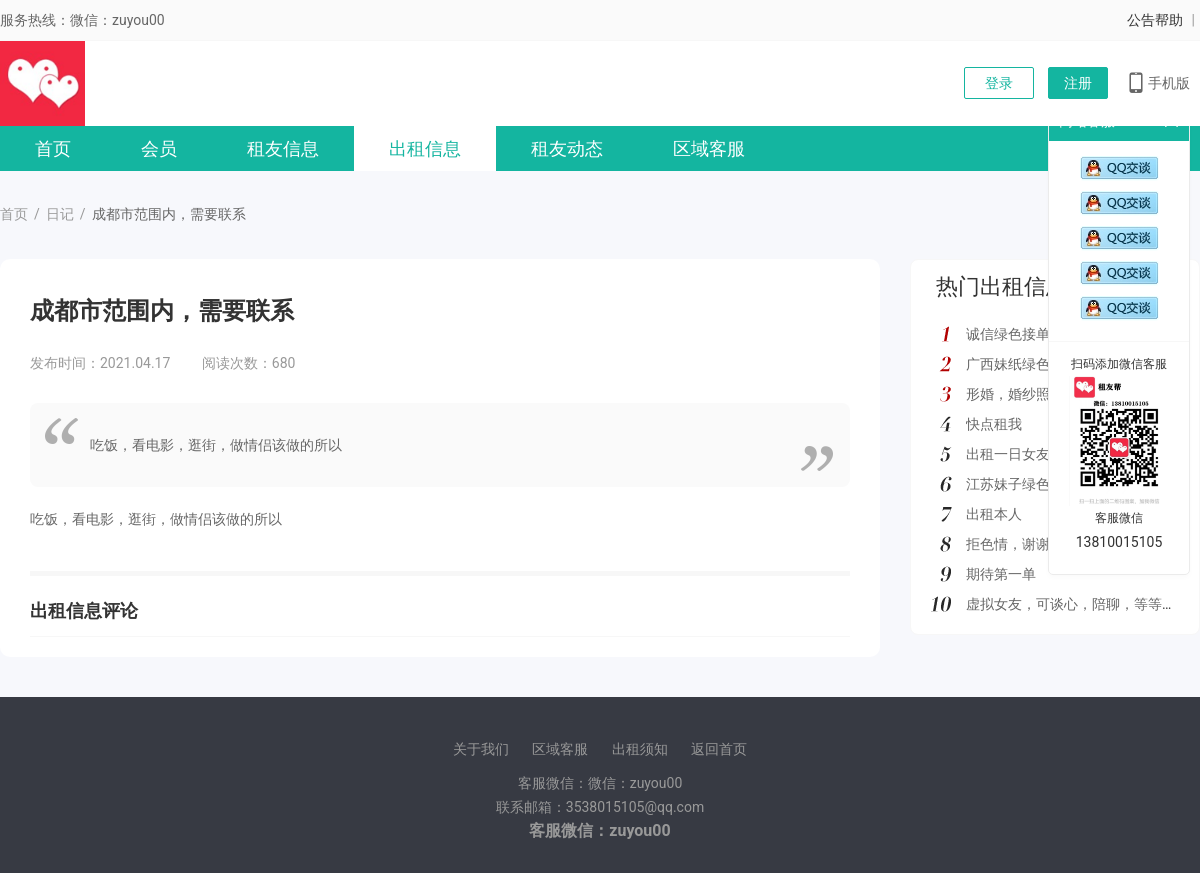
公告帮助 (1155, 20)
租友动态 (567, 148)
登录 (999, 83)
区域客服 (709, 148)
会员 (159, 148)
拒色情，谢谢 (1008, 544)
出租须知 (640, 749)
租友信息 (283, 148)
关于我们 (481, 749)
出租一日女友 (1008, 454)
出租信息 (425, 148)
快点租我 (994, 424)
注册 (1078, 83)
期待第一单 (1001, 574)
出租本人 (994, 514)
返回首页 (719, 749)
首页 (53, 148)
